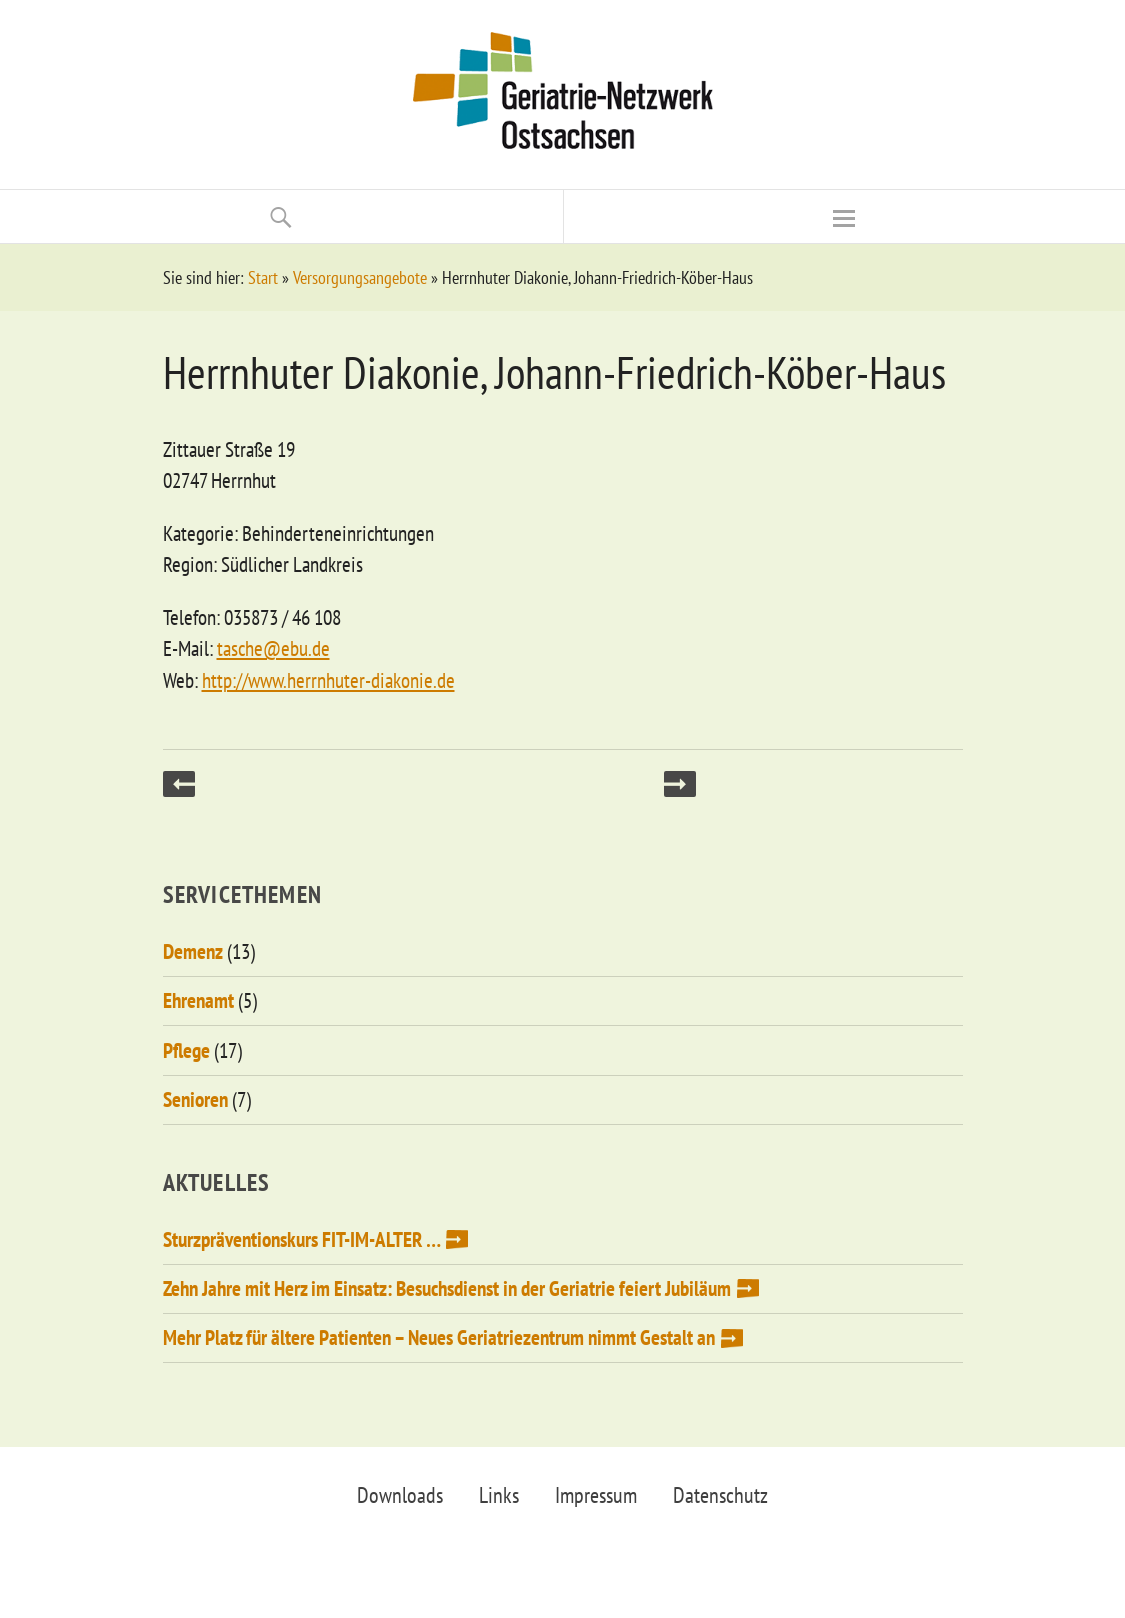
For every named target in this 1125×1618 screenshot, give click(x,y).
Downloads (400, 1495)
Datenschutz (720, 1495)
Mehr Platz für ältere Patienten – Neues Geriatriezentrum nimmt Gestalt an (439, 1337)
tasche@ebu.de (273, 648)
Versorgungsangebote (360, 277)
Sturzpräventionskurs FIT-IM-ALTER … (301, 1239)
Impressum (596, 1495)
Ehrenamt (198, 1000)
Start (263, 277)
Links (499, 1495)
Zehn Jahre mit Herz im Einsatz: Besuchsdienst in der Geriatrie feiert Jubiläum (447, 1288)
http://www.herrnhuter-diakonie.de (328, 680)
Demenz (193, 951)
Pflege (186, 1050)
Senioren (195, 1099)
